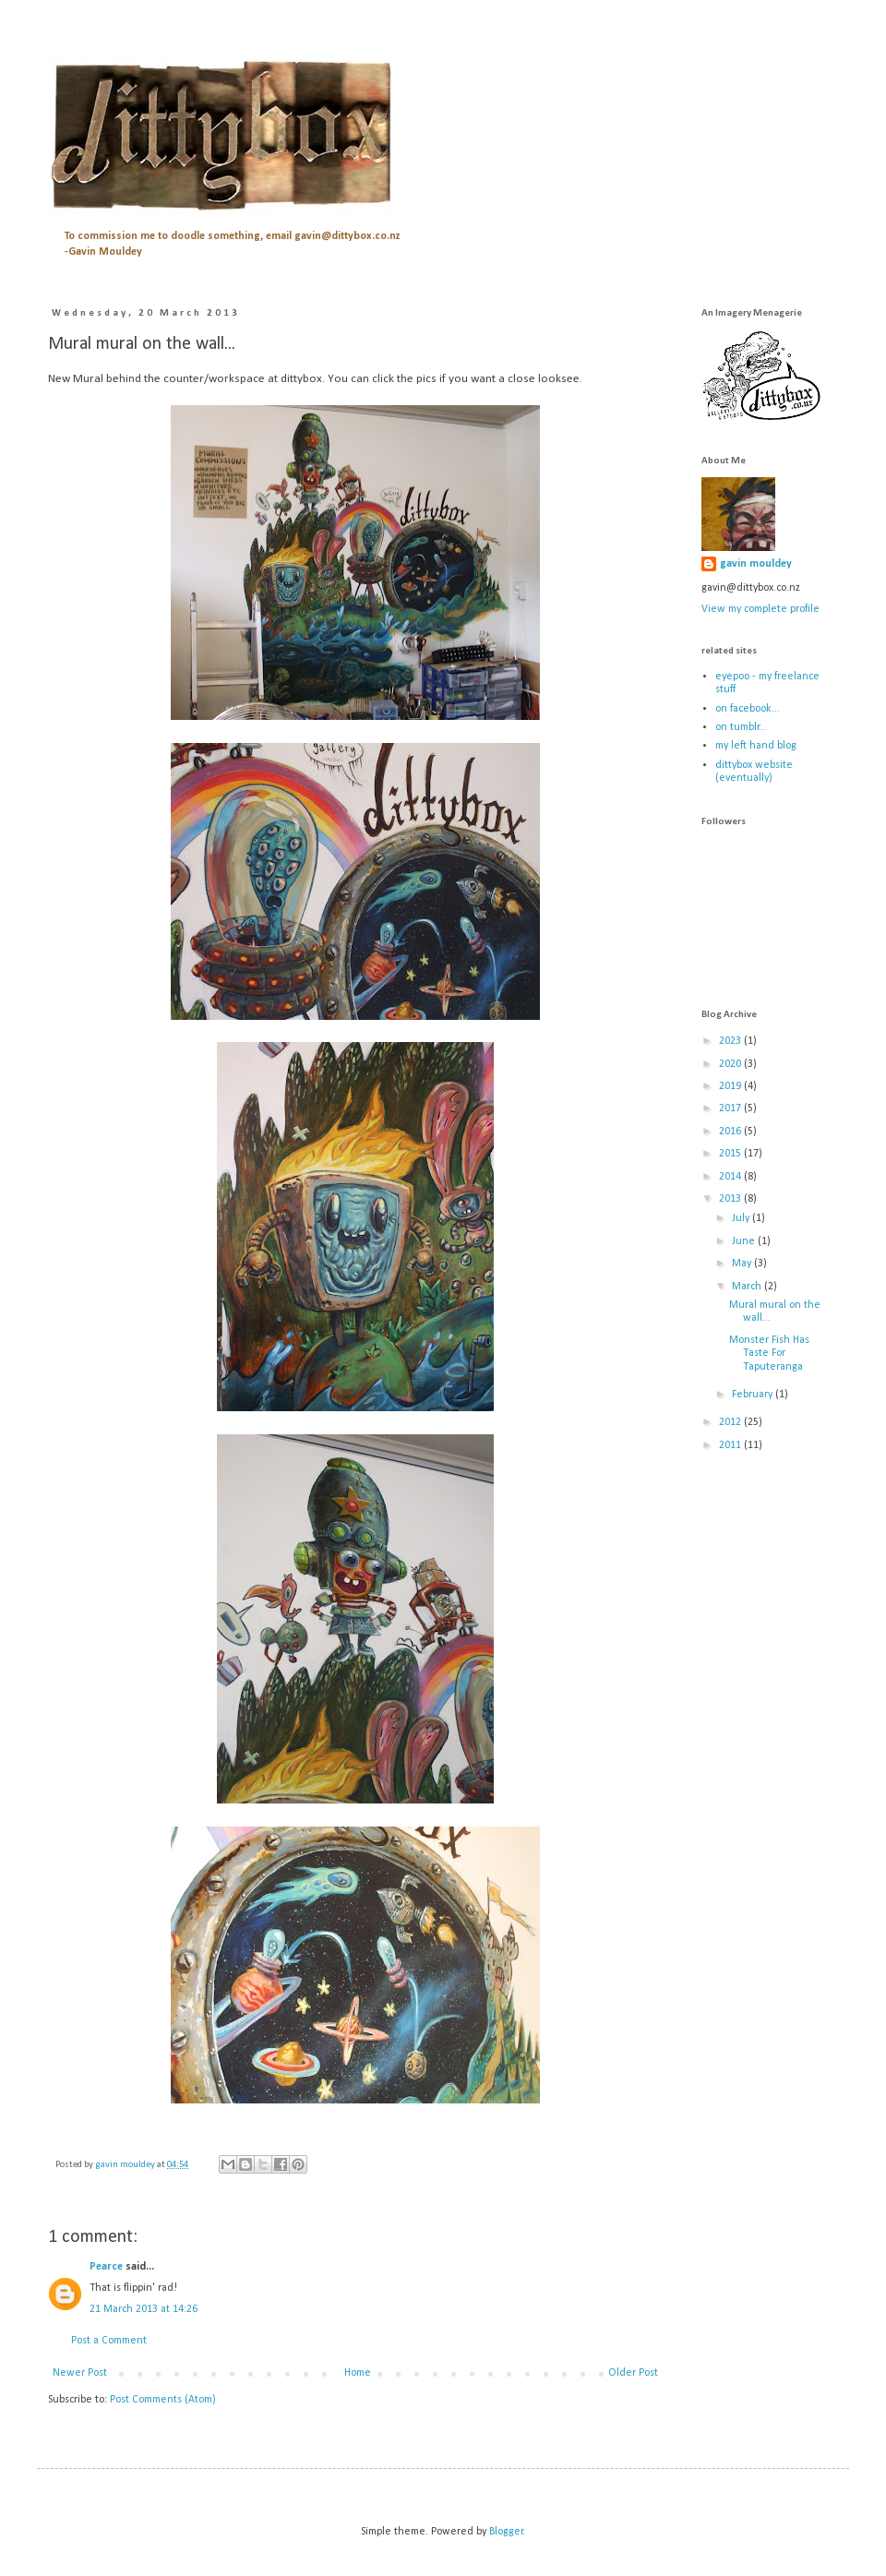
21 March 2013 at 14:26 (144, 2309)
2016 (731, 1131)
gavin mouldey (756, 563)
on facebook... (747, 708)
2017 (731, 1108)
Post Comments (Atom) (163, 2399)
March (748, 1286)
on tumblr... (741, 727)
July (742, 1218)
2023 (731, 1041)
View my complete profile (760, 609)
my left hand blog (755, 745)
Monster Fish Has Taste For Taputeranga (769, 1353)
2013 (731, 1198)
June (745, 1241)
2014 (731, 1176)
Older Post (633, 2372)
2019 (731, 1086)
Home (357, 2372)
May (743, 1263)
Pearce (106, 2266)
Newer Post (80, 2372)
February (753, 1394)
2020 (731, 1064)
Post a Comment (109, 2340)
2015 (731, 1153)
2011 (731, 1445)
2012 (731, 1422)
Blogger (506, 2531)
